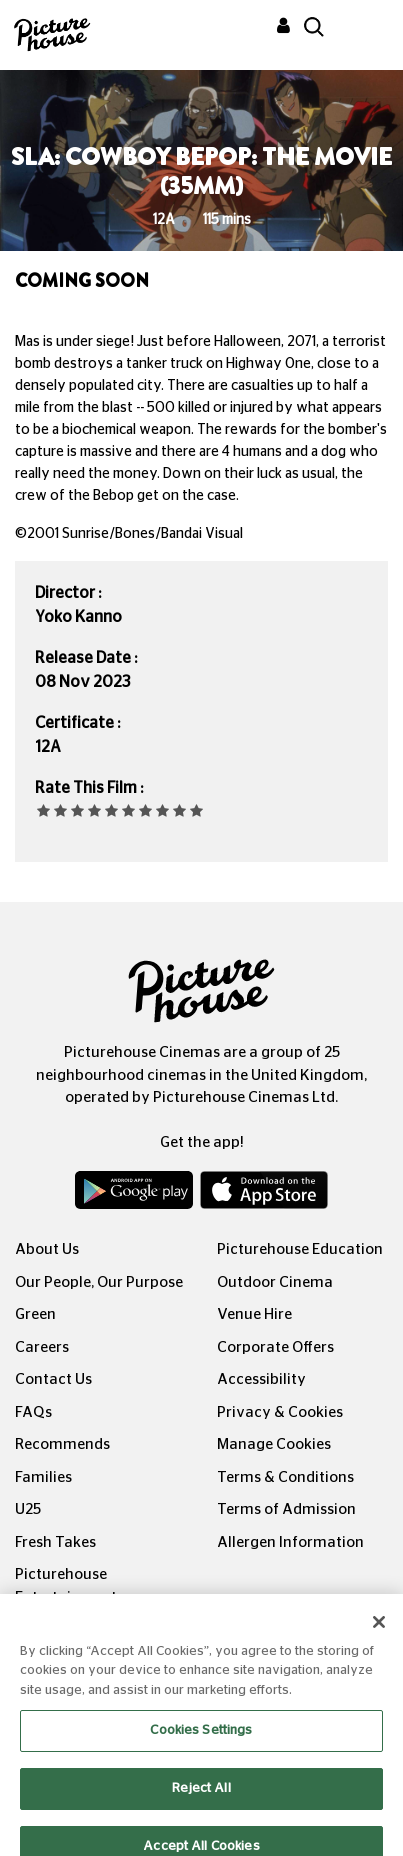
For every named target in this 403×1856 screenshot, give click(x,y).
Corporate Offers (275, 1347)
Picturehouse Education (300, 1249)
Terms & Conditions (285, 1477)
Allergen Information (290, 1542)
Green (35, 1314)
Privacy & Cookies (280, 1412)
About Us (47, 1249)
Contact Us (53, 1379)
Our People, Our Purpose (99, 1282)
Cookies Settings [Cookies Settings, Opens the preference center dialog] (201, 1744)
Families (43, 1477)
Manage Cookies (274, 1444)
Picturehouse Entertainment (66, 1586)
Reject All (201, 1801)
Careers (42, 1347)
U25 (28, 1509)
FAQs (33, 1412)
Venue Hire (254, 1314)
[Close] (379, 1635)
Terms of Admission (286, 1509)
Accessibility (261, 1379)
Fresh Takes (55, 1542)
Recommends (62, 1444)
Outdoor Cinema (275, 1282)
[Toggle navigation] (361, 29)
